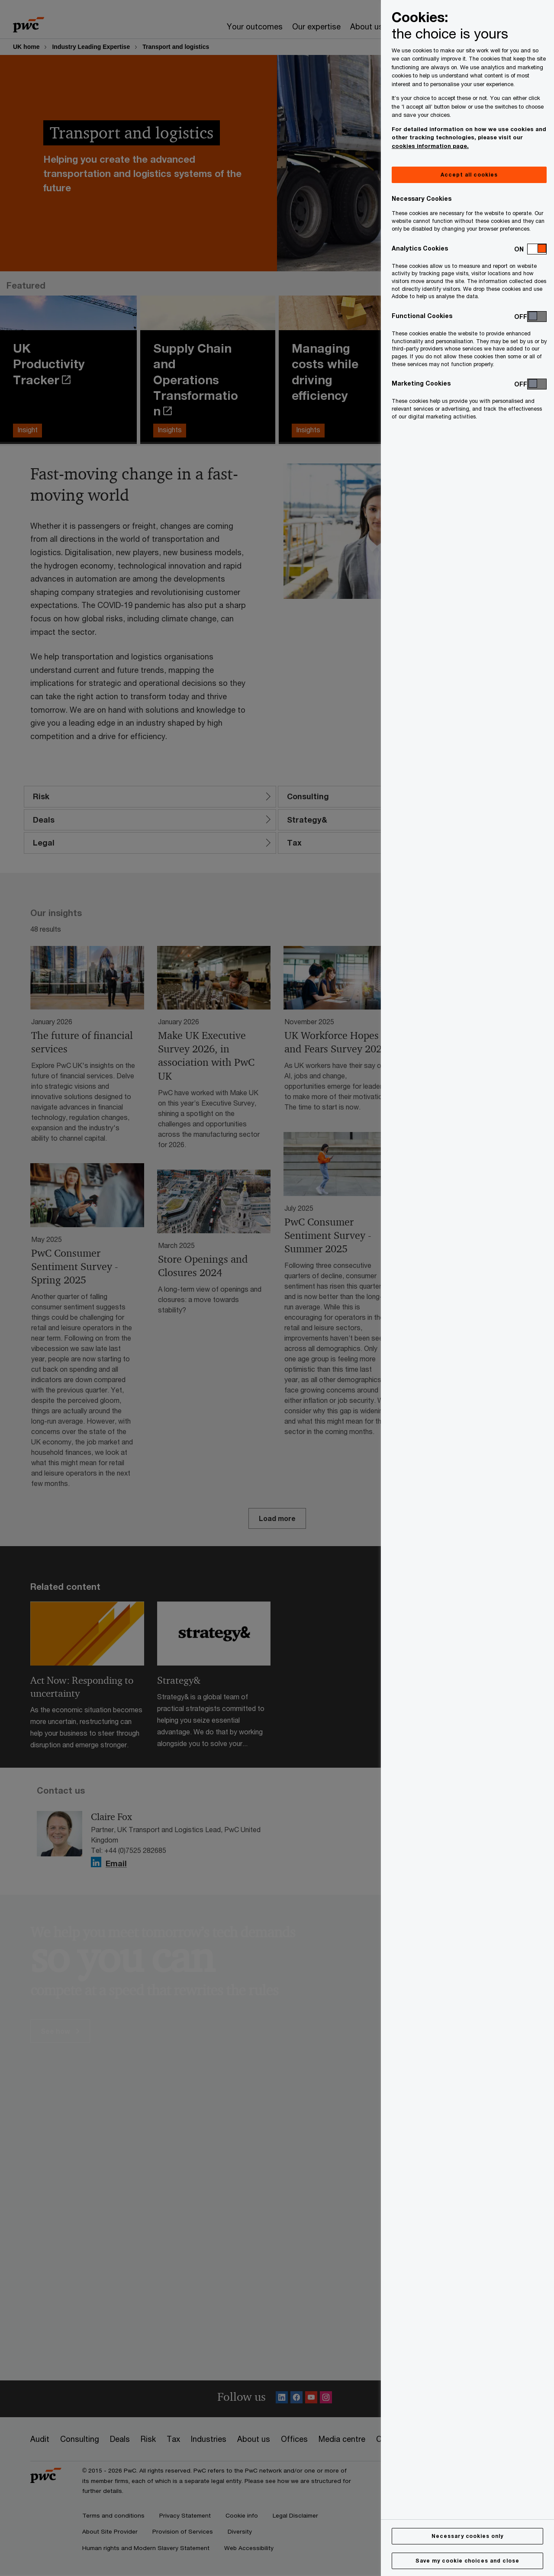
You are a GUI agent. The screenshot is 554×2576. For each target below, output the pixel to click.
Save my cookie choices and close (467, 2560)
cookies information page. (430, 145)
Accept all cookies (469, 174)
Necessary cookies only (467, 2536)
